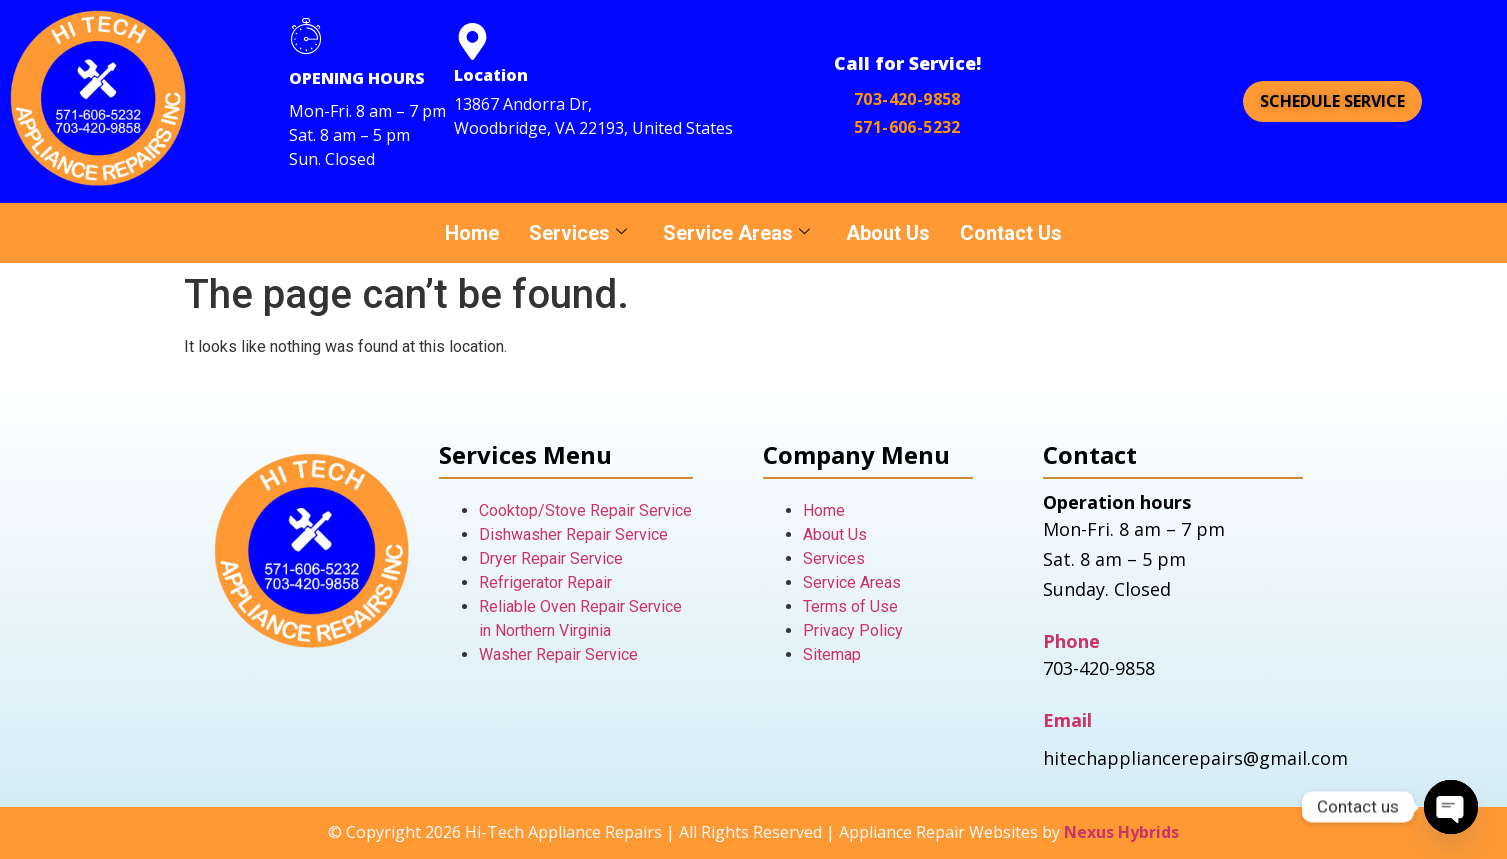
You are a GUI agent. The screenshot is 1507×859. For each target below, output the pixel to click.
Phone (1071, 641)
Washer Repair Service (558, 654)
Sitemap (832, 654)
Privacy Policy (853, 630)
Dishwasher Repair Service (573, 534)
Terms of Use (850, 606)
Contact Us (1011, 233)
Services (578, 233)
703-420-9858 (907, 99)
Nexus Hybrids (1121, 832)
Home (472, 233)
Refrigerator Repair (545, 582)
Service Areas (736, 233)
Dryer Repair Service (551, 558)
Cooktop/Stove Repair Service (585, 510)
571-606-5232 (907, 127)
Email (1067, 720)
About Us (888, 233)
